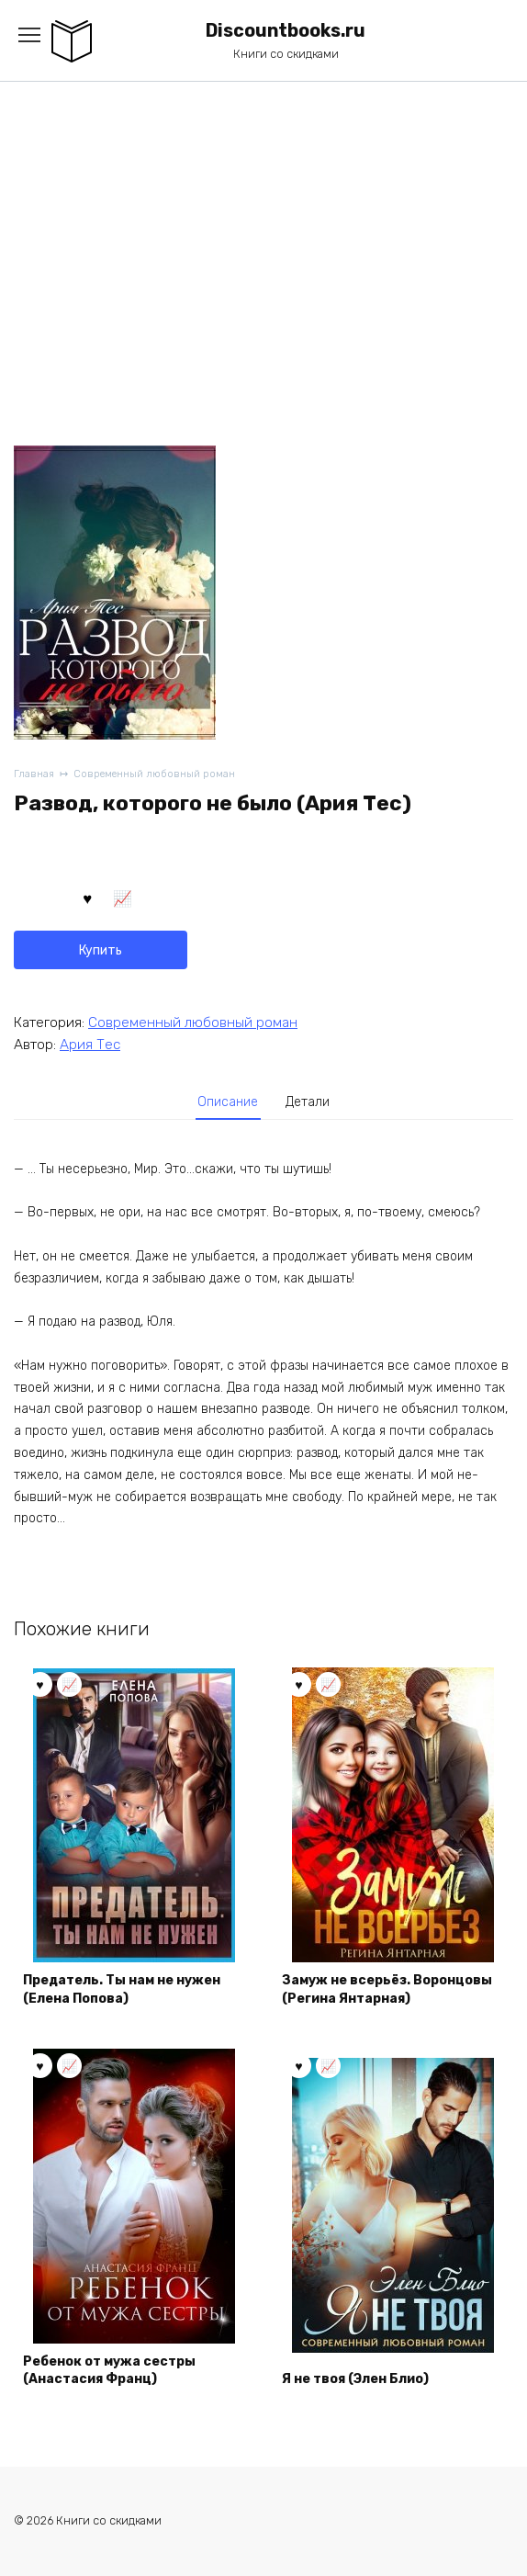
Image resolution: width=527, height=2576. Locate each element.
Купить (100, 950)
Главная (34, 774)
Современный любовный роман (154, 774)
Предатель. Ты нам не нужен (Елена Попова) (121, 1989)
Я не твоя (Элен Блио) (355, 2379)
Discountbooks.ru (285, 30)
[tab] (229, 1102)
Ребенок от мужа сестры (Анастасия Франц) (109, 2371)
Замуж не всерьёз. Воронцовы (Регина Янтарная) (387, 1989)
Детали (308, 1102)
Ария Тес (90, 1044)
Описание (227, 1102)
